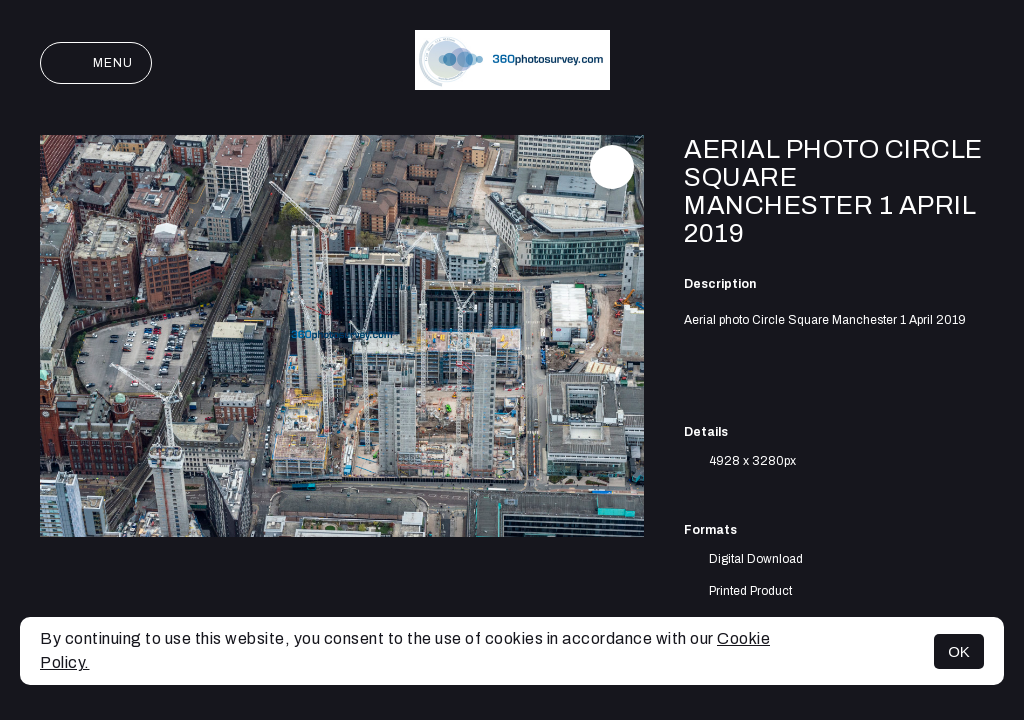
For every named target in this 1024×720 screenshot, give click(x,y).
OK (959, 651)
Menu (96, 63)
